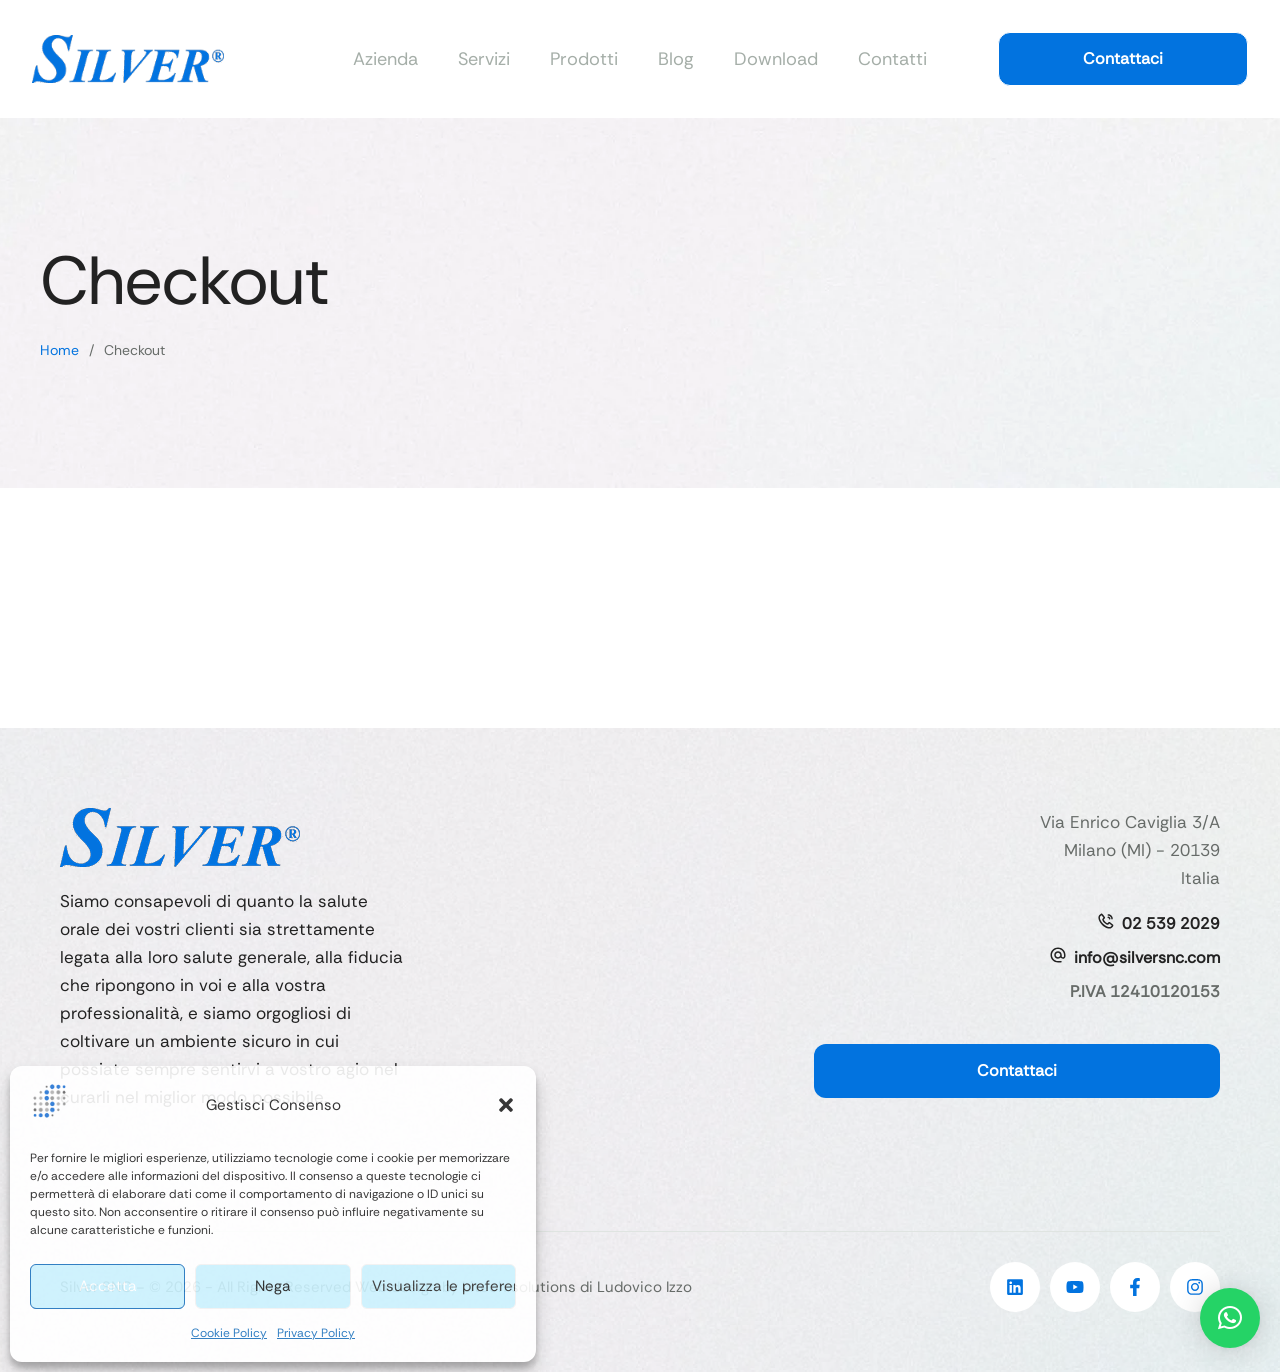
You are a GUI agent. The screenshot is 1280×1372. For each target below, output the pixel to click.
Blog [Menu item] (676, 59)
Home (59, 350)
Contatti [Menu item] (892, 59)
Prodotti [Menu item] (584, 59)
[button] (506, 1109)
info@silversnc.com (1147, 957)
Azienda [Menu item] (385, 59)
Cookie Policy (229, 1333)
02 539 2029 (1171, 923)
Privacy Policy (316, 1333)
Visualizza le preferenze (444, 1286)
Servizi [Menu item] (484, 59)
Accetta (108, 1286)
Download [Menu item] (776, 59)
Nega (273, 1286)
